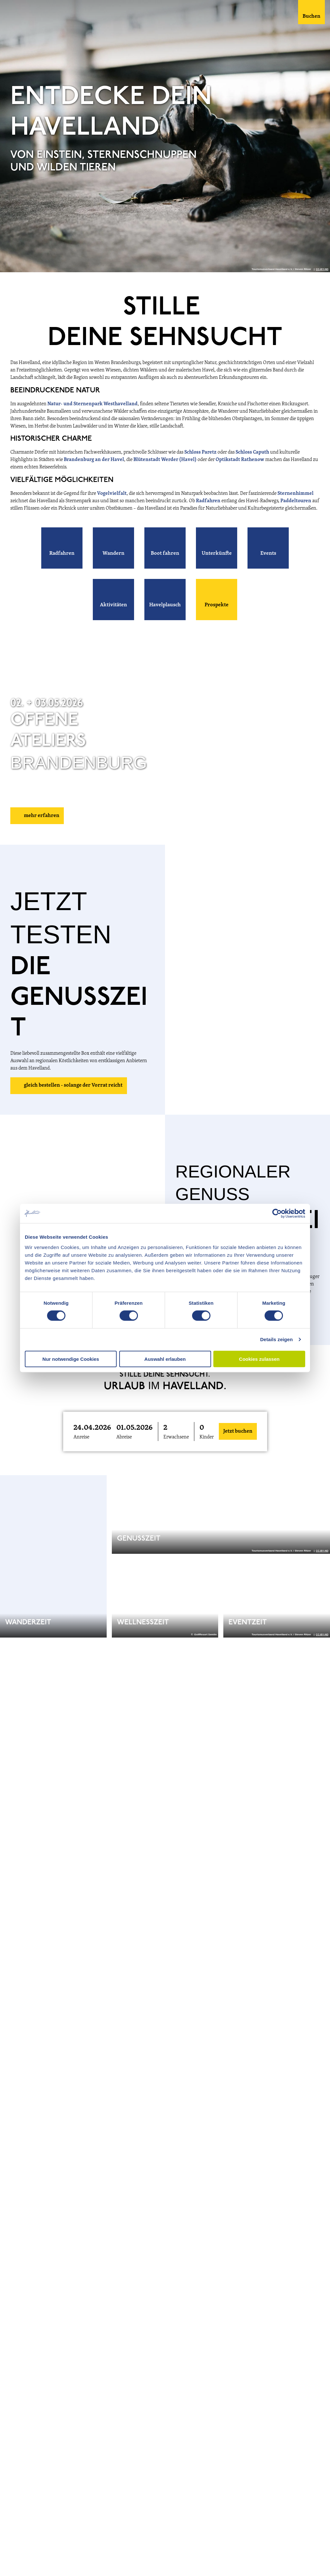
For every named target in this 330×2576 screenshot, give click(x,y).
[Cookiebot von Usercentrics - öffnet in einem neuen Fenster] (277, 1213)
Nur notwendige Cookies (71, 1358)
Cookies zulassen (259, 1358)
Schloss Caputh (252, 452)
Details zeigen (276, 1339)
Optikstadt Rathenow (240, 460)
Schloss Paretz (200, 452)
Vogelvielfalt (112, 494)
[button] (61, 548)
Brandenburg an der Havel (94, 460)
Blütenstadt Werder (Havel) (165, 460)
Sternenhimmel (295, 494)
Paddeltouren (296, 501)
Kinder (206, 1437)
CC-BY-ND (322, 269)
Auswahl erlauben (165, 1358)
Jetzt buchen (237, 1431)
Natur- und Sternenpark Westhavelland (92, 404)
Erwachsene (176, 1437)
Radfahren (208, 501)
